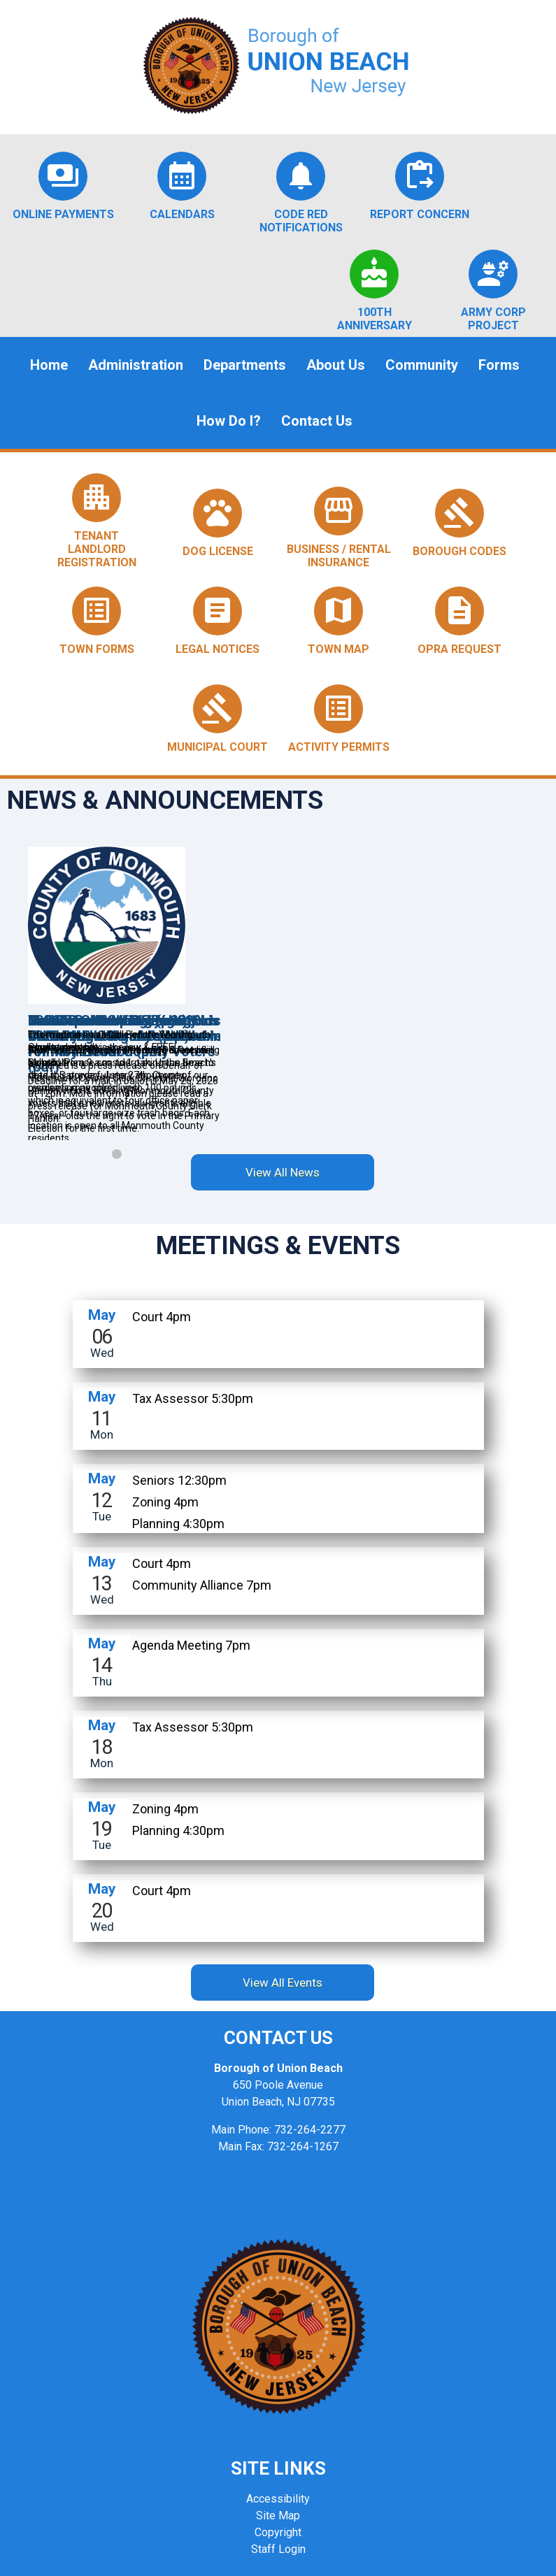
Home (49, 365)
